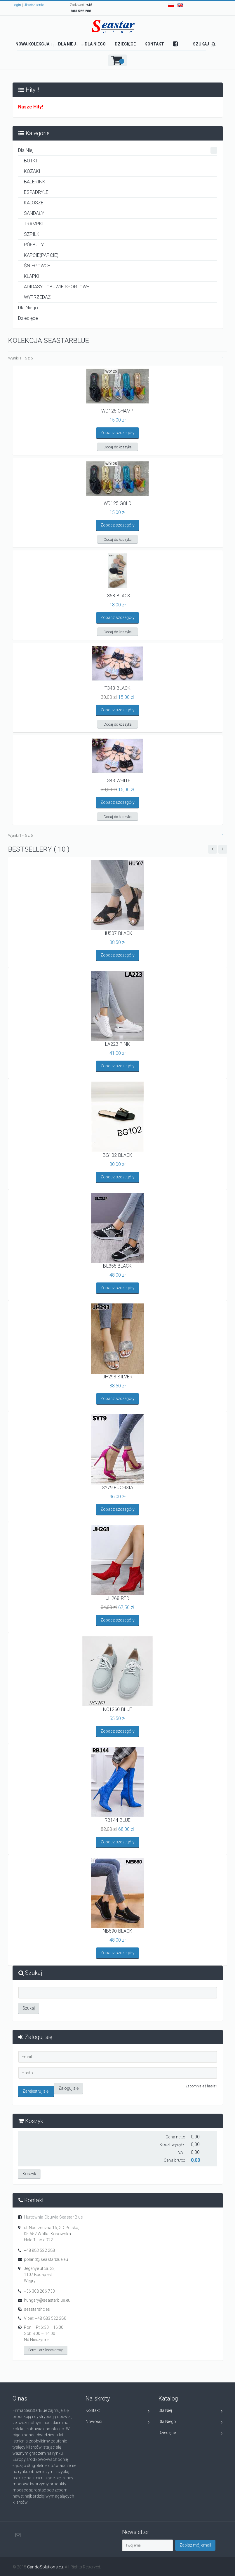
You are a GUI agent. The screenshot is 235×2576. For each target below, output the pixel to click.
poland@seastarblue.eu (46, 2258)
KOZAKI (32, 171)
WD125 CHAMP (117, 411)
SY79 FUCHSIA (117, 1487)
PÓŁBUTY (34, 245)
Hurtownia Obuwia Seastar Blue (53, 2216)
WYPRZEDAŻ (37, 297)
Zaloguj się (68, 2088)
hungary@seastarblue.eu (47, 2299)
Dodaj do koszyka (118, 447)
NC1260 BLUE (117, 1709)
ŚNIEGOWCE (37, 266)
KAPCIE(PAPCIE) (41, 255)
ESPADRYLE (36, 192)
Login (17, 5)
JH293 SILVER (117, 1377)
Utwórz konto (34, 5)
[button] (117, 60)
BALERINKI (35, 182)
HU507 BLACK (117, 933)
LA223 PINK (117, 1044)
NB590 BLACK (117, 1931)
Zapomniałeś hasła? (201, 2086)
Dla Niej (117, 150)
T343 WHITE (117, 780)
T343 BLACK (117, 688)
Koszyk (29, 2173)
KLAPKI (32, 276)
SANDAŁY (34, 213)
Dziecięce (28, 318)
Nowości (118, 2422)
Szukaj (28, 2008)
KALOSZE (34, 203)
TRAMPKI (34, 224)
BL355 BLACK (117, 1266)
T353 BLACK (117, 596)
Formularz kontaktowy (45, 2349)
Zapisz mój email (195, 2544)
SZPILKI (32, 234)
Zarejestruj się (35, 2091)
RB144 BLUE (117, 1820)
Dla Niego (28, 307)
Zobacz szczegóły (117, 432)
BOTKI (30, 161)
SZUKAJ (204, 44)
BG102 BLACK (117, 1155)
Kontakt (118, 2410)
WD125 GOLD (118, 503)
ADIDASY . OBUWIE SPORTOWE (57, 286)
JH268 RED (117, 1598)
